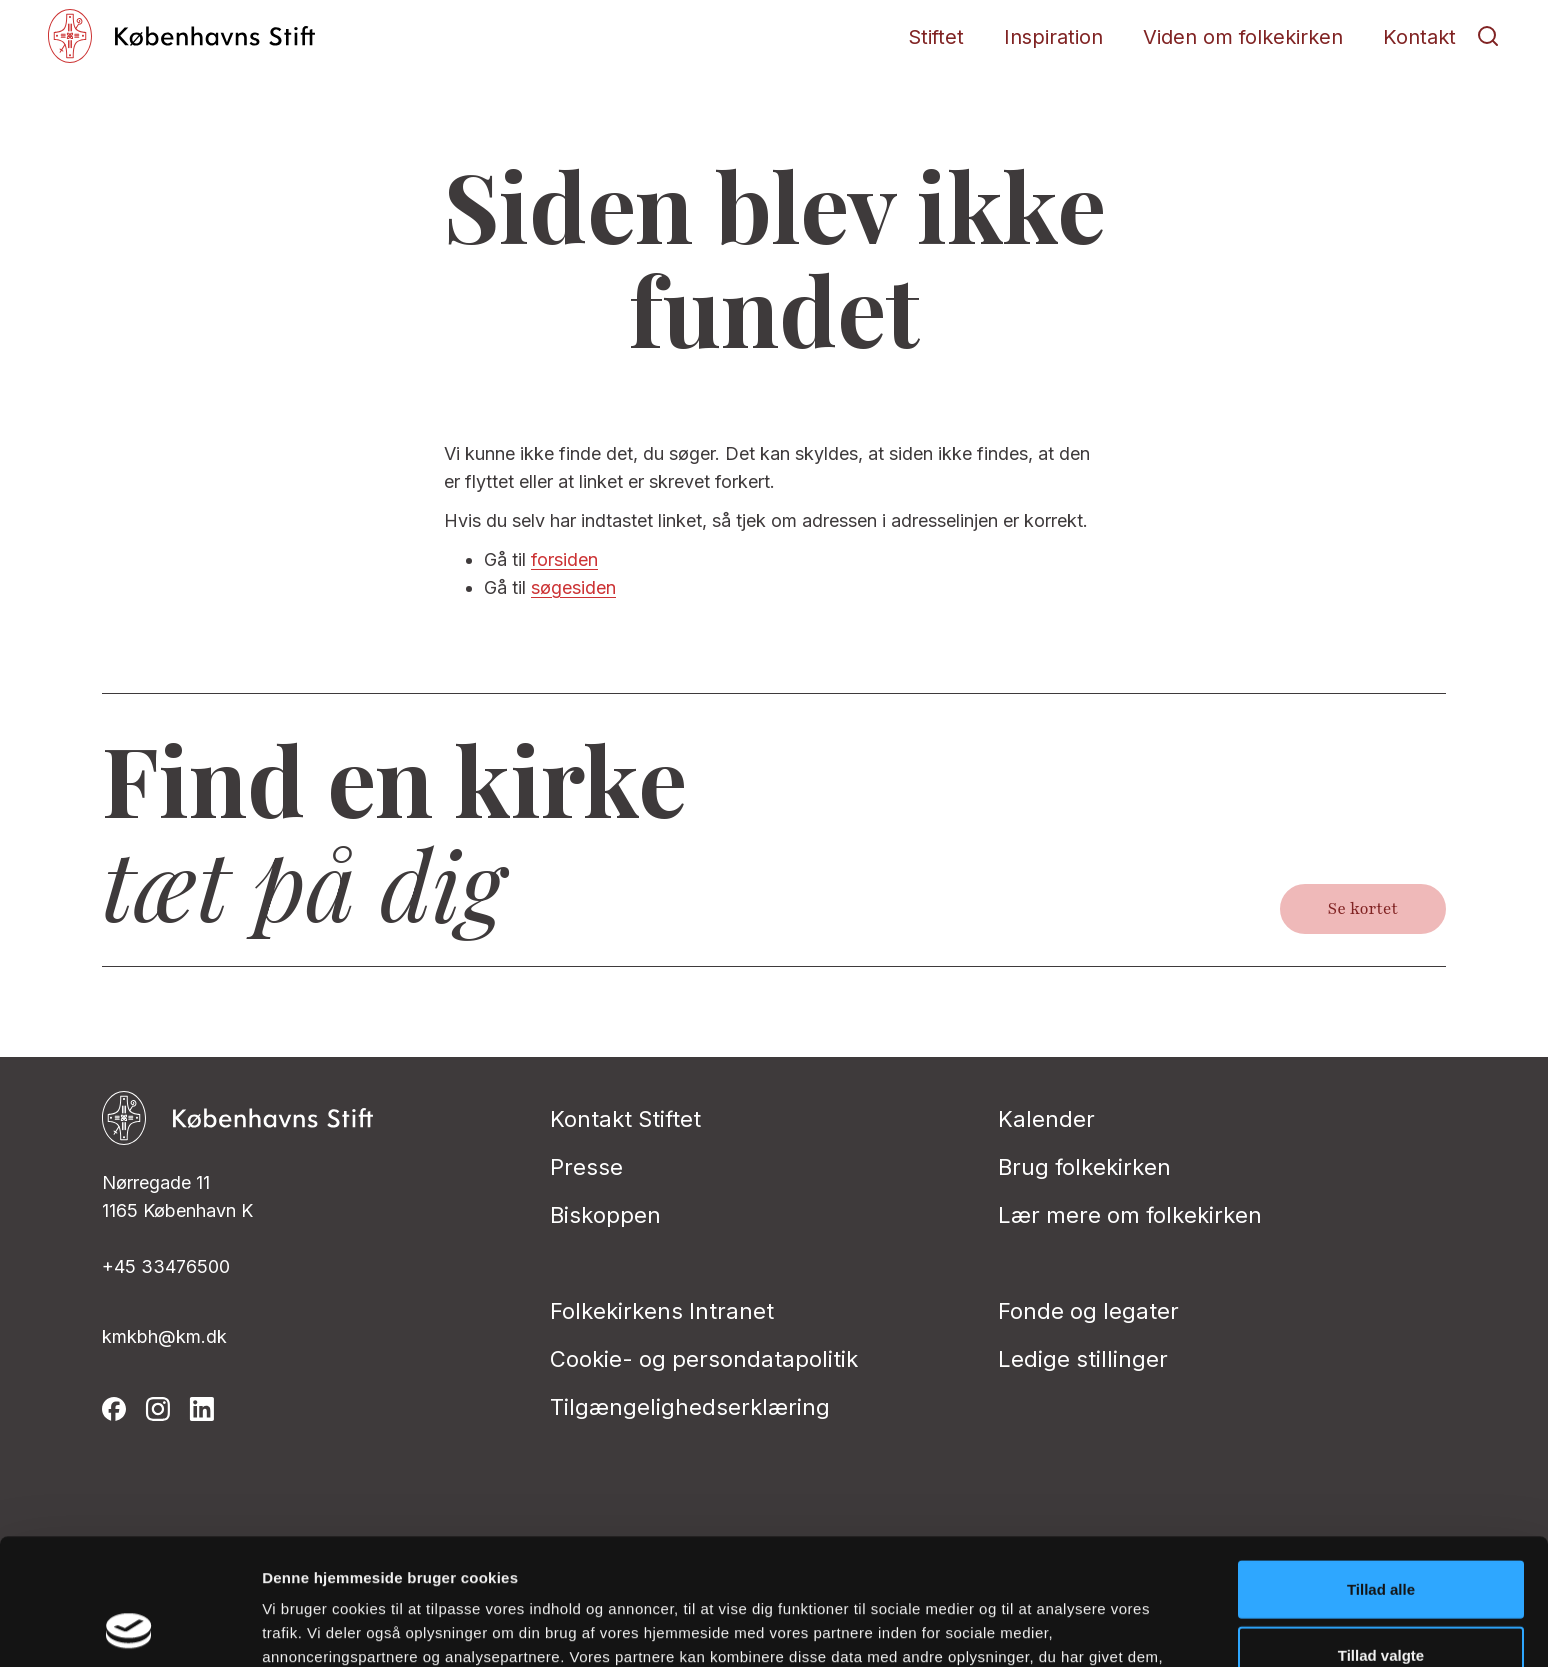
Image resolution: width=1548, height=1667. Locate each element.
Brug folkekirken (1084, 1167)
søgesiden (573, 587)
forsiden (564, 559)
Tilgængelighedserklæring (690, 1407)
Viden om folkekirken (1243, 37)
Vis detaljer (1039, 1627)
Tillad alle (1381, 1470)
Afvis (1381, 1601)
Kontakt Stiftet (625, 1119)
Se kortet (1363, 909)
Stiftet (936, 37)
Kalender (1046, 1119)
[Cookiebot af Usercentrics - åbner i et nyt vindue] (129, 1628)
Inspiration (1053, 37)
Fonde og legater (1088, 1311)
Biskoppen (605, 1215)
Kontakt (1419, 37)
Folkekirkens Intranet (662, 1311)
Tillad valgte (1381, 1536)
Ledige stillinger (1083, 1359)
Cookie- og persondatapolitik (704, 1359)
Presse (586, 1167)
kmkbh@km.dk (164, 1336)
